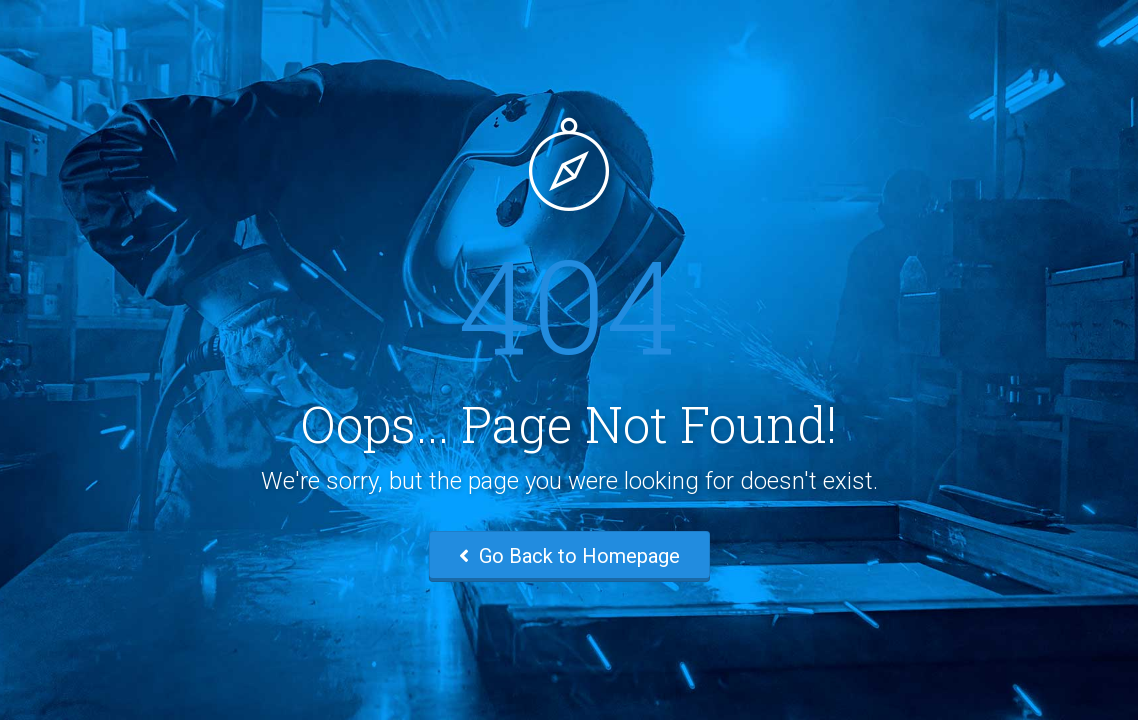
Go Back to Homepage (569, 556)
